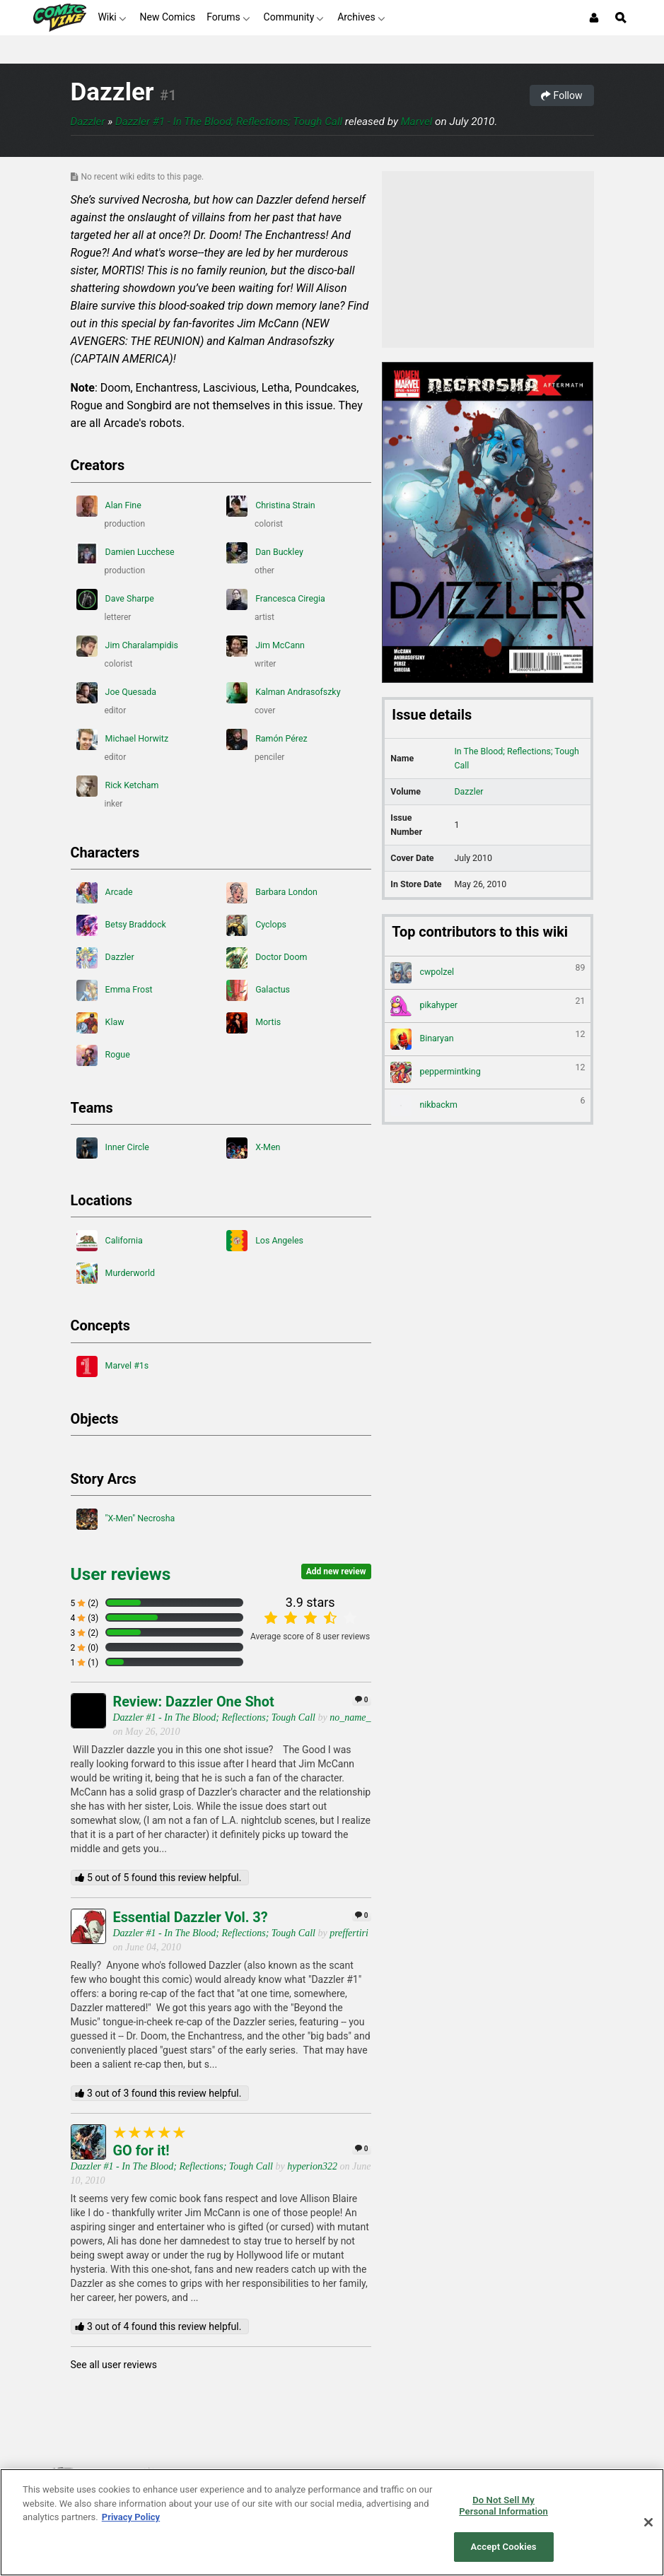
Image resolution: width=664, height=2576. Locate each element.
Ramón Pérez (267, 739)
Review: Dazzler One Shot (193, 1702)
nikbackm (487, 1105)
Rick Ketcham (117, 786)
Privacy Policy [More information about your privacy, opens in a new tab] (131, 2517)
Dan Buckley (264, 552)
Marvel (417, 121)
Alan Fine (108, 506)
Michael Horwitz (122, 739)
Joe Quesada (116, 692)
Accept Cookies (504, 2546)
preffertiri (349, 1933)
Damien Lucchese (125, 552)
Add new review (336, 1571)
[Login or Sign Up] (594, 17)
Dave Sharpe (115, 599)
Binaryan (487, 1039)
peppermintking (487, 1072)
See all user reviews (114, 2364)
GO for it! (141, 2151)
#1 (168, 95)
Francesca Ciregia (275, 599)
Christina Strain (270, 506)
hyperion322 (312, 2166)
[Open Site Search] (621, 17)
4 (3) (85, 1618)
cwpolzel (487, 972)
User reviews (121, 1574)
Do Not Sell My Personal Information (503, 2506)
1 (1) (85, 1663)
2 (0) (85, 1648)
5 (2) (85, 1603)
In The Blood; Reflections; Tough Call (516, 758)
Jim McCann (265, 646)
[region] (332, 2522)
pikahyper (487, 1006)
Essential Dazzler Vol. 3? (190, 1917)
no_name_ (350, 1717)
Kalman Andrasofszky (283, 692)
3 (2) (85, 1633)
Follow (561, 95)
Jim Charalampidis (127, 646)
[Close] (648, 2522)
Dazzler (112, 92)
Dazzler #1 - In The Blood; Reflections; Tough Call (228, 121)
